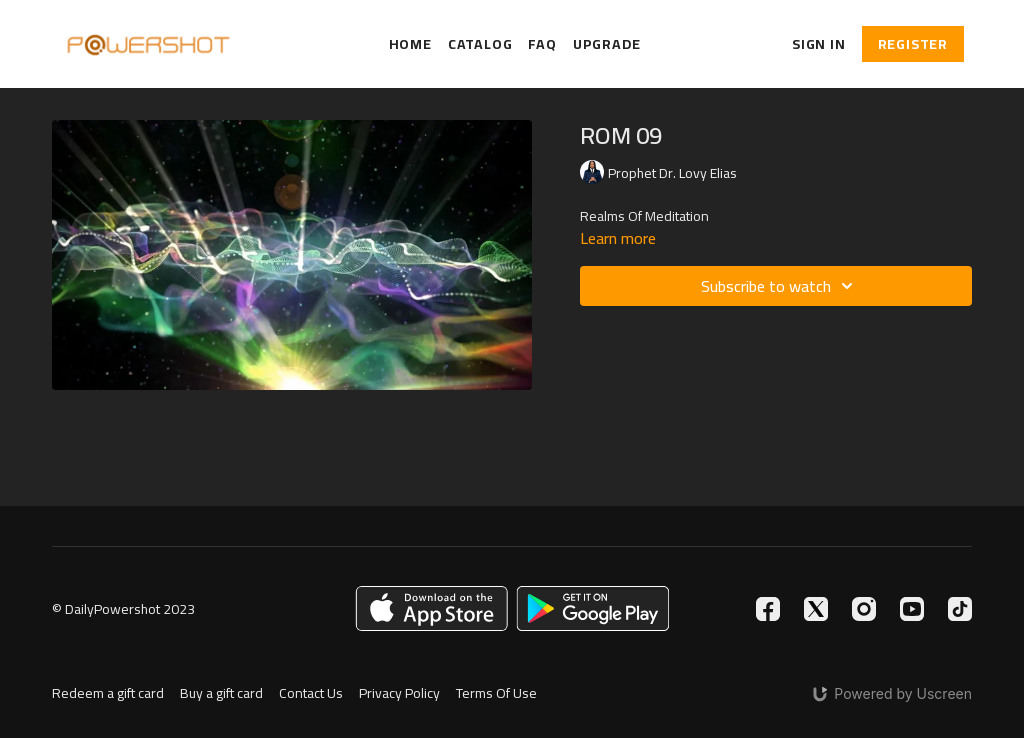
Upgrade (607, 44)
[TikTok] (960, 609)
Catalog (480, 44)
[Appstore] (431, 608)
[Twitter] (816, 609)
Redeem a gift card (108, 693)
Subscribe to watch (780, 286)
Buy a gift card (221, 693)
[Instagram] (864, 609)
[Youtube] (912, 609)
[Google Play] (593, 608)
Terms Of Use (496, 693)
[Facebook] (768, 609)
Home (410, 44)
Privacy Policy (399, 693)
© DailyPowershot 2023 (123, 609)
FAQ (542, 44)
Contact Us (311, 693)
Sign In (819, 44)
